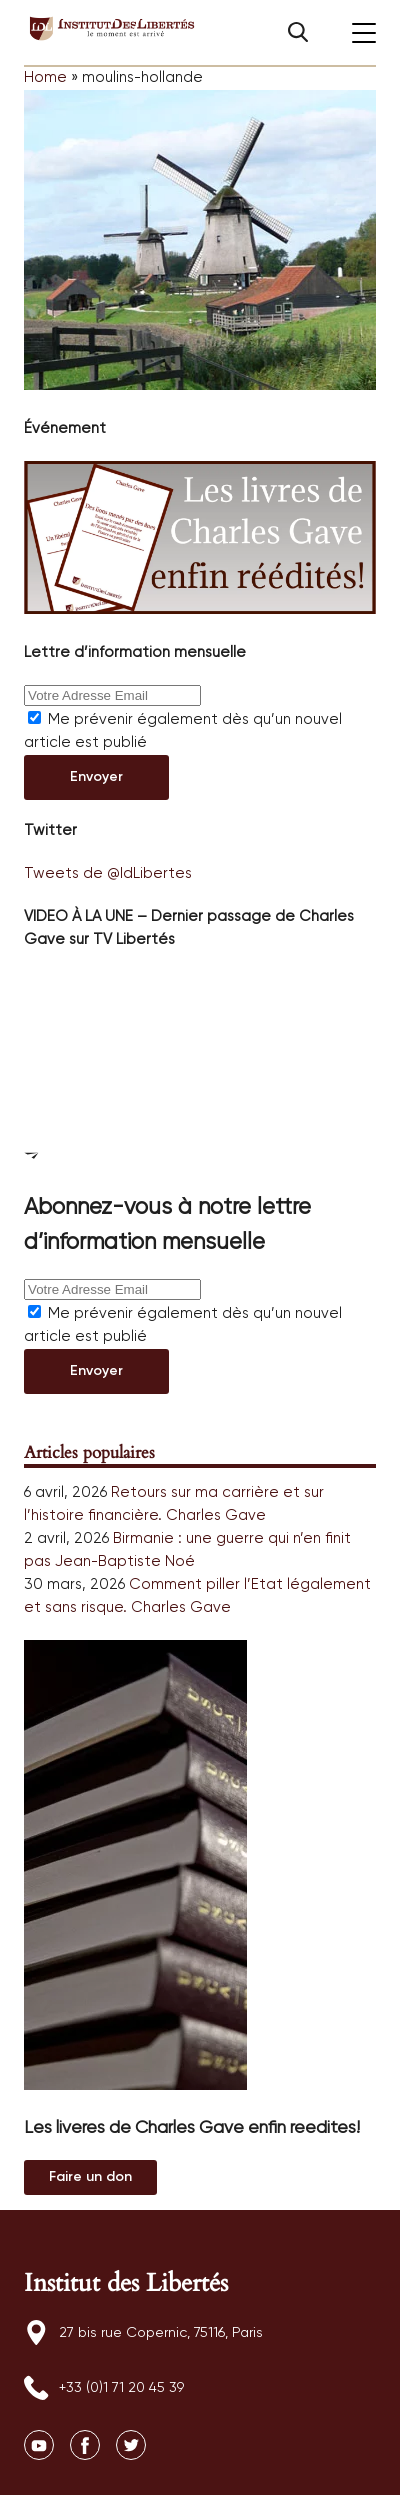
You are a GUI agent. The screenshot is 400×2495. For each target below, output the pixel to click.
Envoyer (96, 777)
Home (45, 77)
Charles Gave (216, 1515)
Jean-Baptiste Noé (125, 1561)
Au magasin (90, 2177)
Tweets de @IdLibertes (108, 873)
